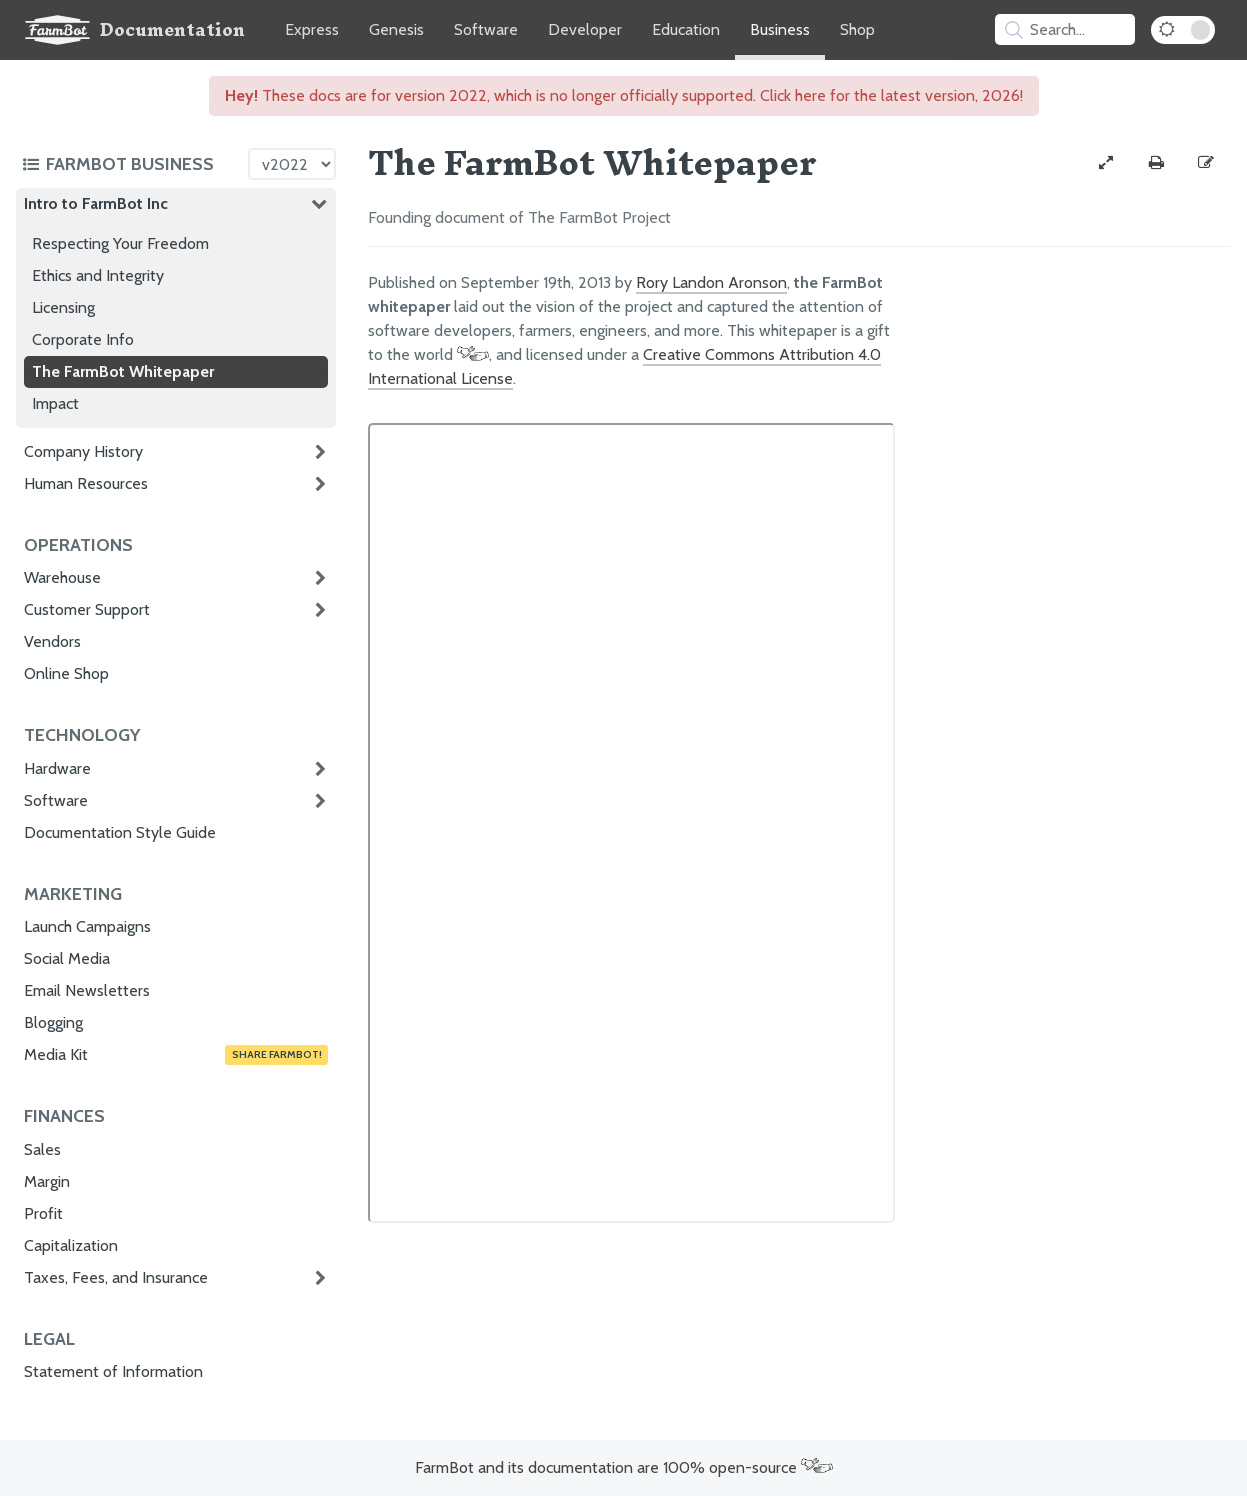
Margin (47, 1181)
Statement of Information (113, 1371)
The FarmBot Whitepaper (123, 371)
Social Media (67, 958)
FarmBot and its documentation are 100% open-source (624, 1467)
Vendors (52, 641)
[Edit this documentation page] (1206, 163)
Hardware (57, 768)
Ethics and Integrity (98, 275)
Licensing (63, 307)
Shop (857, 29)
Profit (43, 1213)
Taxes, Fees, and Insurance (116, 1277)
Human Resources (86, 483)
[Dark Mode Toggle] (1183, 30)
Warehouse (62, 577)
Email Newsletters (87, 990)
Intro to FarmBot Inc (96, 203)
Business (780, 29)
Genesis (396, 29)
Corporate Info (83, 339)
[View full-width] (1106, 163)
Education (686, 29)
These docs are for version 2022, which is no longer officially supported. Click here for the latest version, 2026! (624, 95)
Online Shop (66, 673)
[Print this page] (1156, 163)
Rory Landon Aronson (711, 282)
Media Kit (176, 1055)
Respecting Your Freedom (120, 243)
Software (486, 29)
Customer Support (87, 609)
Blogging (53, 1022)
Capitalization (71, 1245)
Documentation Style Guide (120, 832)
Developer (585, 29)
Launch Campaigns (87, 926)
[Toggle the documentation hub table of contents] (130, 164)
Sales (42, 1149)
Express (312, 29)
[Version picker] (292, 164)
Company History (83, 451)
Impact (55, 403)
